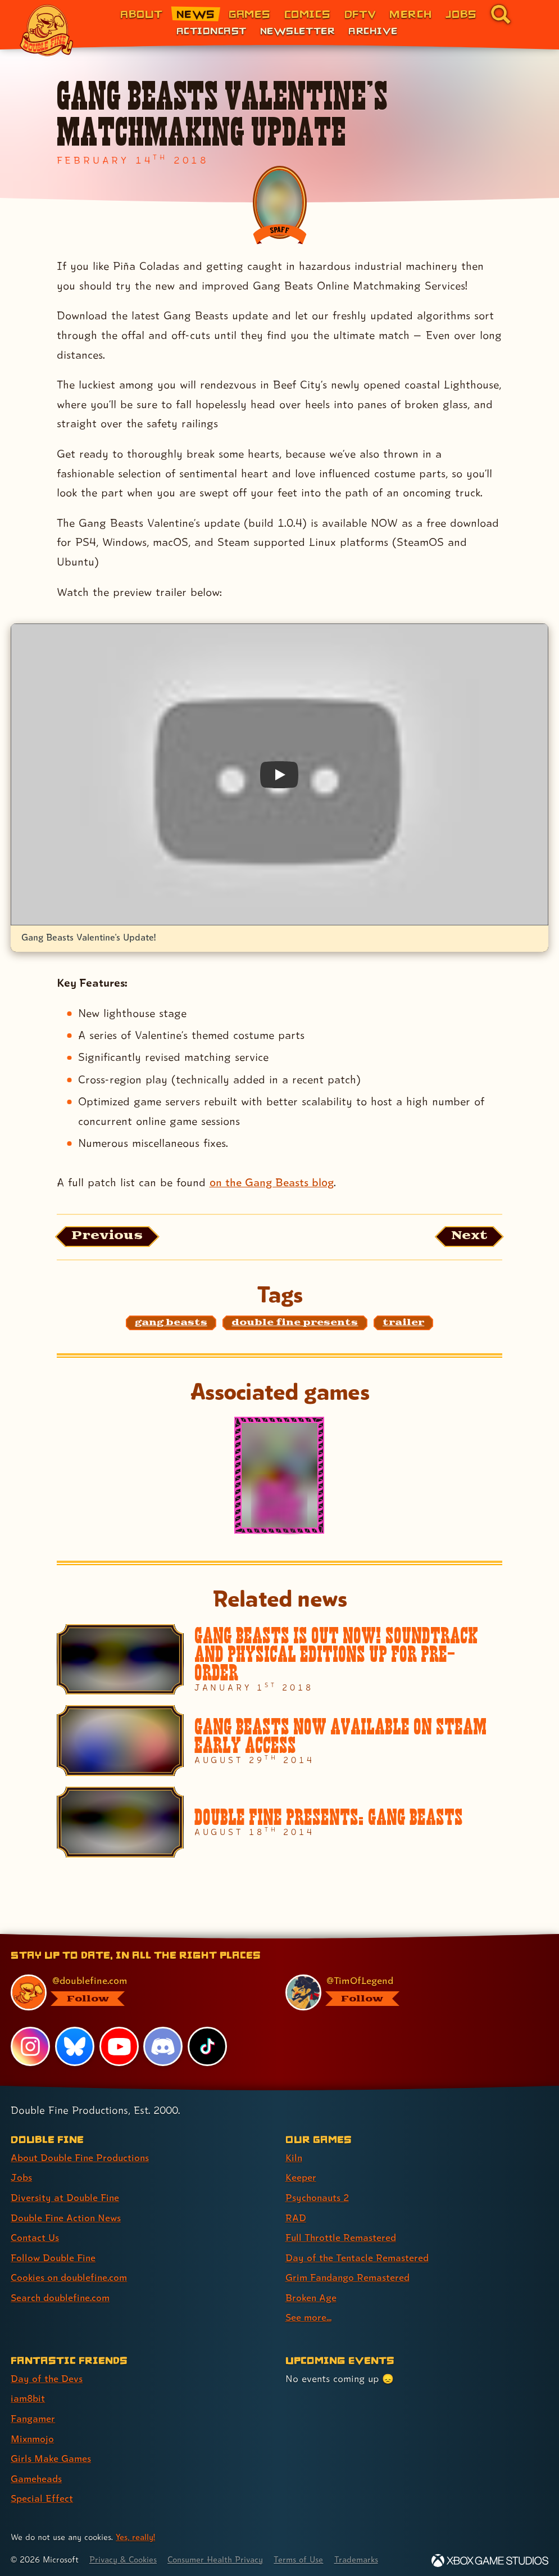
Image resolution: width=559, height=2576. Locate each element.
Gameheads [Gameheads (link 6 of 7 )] (37, 2474)
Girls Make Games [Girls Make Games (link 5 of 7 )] (51, 2455)
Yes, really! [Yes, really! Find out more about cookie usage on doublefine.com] (136, 2533)
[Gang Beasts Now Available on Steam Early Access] (280, 1741)
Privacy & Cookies (124, 2555)
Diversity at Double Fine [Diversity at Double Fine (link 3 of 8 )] (65, 2197)
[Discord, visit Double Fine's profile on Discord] (163, 2047)
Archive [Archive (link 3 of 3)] (373, 30)
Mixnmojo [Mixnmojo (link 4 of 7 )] (33, 2435)
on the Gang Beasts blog (272, 1182)
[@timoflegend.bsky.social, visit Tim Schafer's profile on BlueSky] (410, 1993)
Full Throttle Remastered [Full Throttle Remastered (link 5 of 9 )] (341, 2237)
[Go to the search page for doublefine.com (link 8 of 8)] (500, 14)
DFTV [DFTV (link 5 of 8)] (360, 14)
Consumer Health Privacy (219, 2555)
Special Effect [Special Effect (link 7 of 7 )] (42, 2494)
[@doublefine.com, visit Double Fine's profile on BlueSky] (135, 1993)
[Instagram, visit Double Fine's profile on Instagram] (30, 2047)
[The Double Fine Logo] (46, 30)
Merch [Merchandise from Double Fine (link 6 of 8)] (410, 14)
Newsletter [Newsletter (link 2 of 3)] (297, 30)
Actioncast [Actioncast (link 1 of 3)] (211, 30)
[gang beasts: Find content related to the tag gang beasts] (171, 1323)
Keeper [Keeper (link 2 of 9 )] (300, 2178)
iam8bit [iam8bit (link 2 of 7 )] (28, 2396)
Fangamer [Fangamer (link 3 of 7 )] (33, 2415)
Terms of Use (304, 2555)
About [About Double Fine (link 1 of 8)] (141, 14)
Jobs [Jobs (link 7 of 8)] (461, 14)
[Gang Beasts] (279, 1475)
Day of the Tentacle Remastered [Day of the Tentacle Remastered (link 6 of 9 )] (357, 2256)
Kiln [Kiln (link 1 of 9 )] (294, 2158)
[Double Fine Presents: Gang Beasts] (280, 1822)
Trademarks (363, 2555)
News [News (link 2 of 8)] (195, 14)
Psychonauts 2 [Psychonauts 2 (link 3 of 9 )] (318, 2197)
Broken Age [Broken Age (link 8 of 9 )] (311, 2296)
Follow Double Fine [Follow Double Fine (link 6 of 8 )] (54, 2256)
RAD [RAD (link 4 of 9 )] (295, 2217)
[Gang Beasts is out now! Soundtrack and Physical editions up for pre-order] (280, 1660)
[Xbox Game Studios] (489, 2556)
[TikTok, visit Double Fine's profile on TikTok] (207, 2047)
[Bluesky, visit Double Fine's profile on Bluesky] (74, 2047)
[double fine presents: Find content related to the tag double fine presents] (294, 1323)
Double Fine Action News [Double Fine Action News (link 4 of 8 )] (67, 2217)
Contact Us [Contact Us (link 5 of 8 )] (35, 2237)
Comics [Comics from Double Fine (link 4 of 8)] (307, 14)
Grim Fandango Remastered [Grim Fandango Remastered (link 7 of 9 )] (348, 2276)
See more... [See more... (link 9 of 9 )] (308, 2315)
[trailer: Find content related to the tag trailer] (403, 1323)
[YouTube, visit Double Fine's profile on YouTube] (119, 2047)
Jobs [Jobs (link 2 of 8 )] (21, 2178)
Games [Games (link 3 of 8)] (250, 14)
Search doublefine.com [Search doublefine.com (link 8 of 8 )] (61, 2296)
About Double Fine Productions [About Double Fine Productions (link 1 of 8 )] (81, 2158)
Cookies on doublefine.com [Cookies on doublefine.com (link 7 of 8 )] (70, 2276)
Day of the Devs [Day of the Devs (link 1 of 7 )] (47, 2376)
